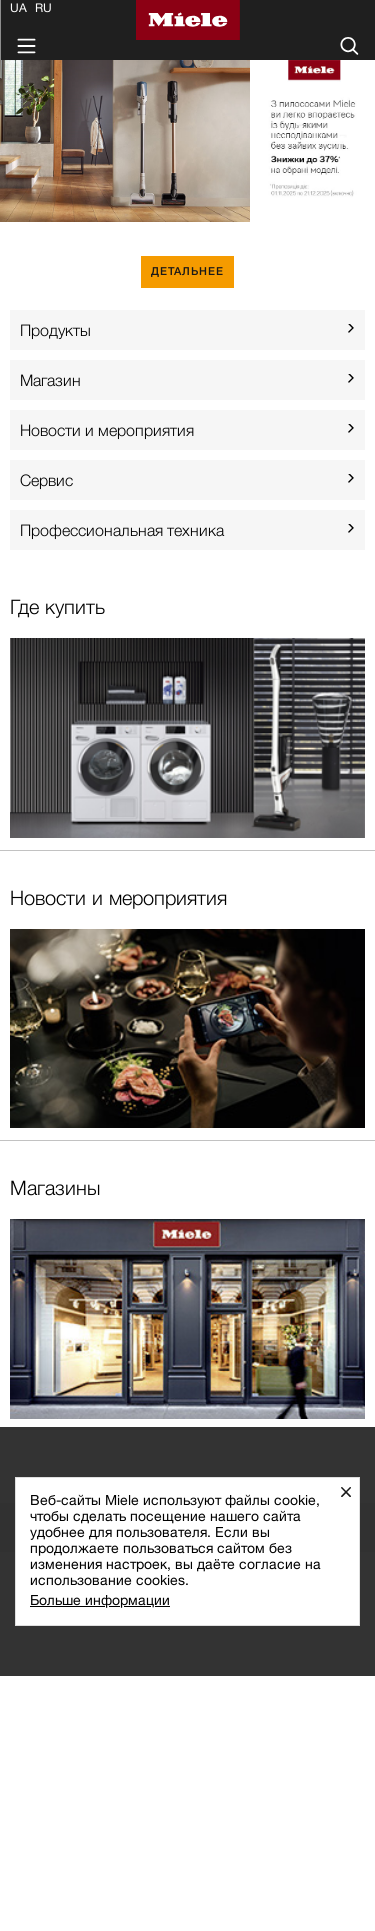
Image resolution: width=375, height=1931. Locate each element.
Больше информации (100, 1600)
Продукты (55, 330)
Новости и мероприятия (107, 430)
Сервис (46, 480)
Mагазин (50, 380)
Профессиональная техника (122, 530)
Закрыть (353, 1491)
